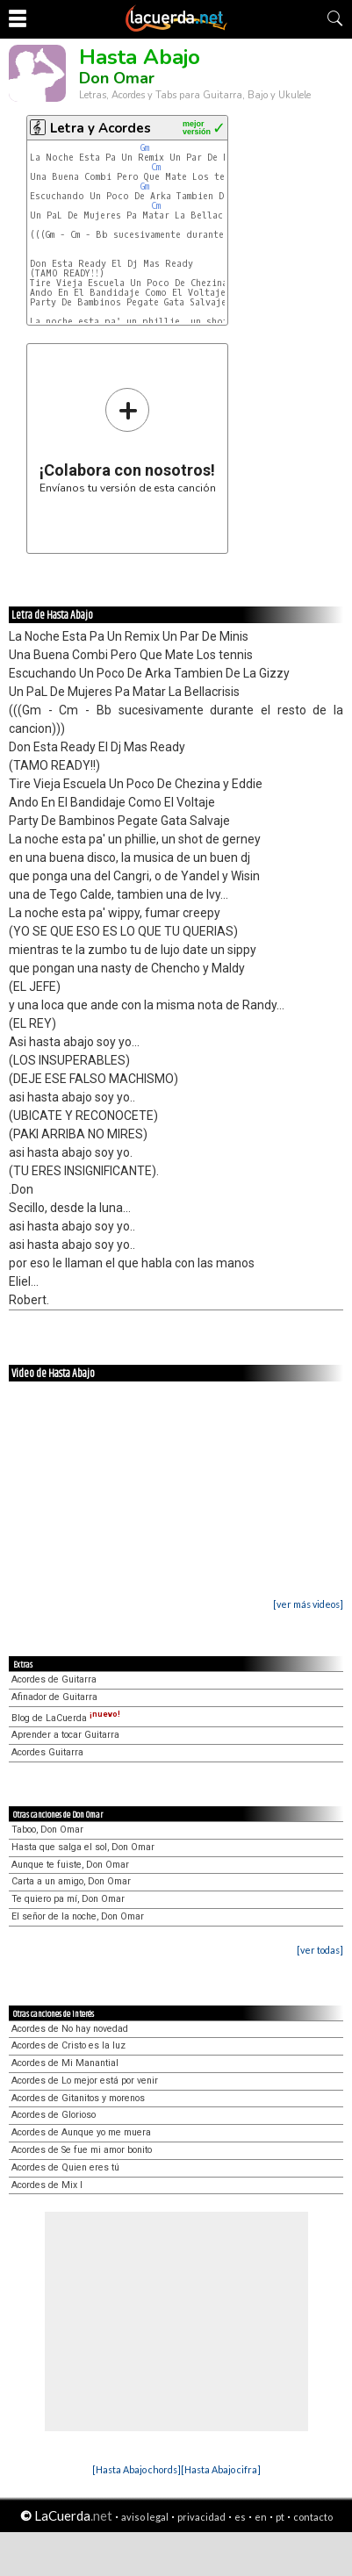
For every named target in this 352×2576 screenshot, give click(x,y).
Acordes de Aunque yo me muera (81, 2132)
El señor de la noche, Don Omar (77, 1916)
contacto (313, 2516)
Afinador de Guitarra (54, 1697)
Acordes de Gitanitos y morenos (78, 2098)
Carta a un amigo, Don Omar (71, 1881)
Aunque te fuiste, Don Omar (70, 1864)
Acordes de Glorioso (53, 2114)
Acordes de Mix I (47, 2185)
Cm (156, 167)
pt (280, 2516)
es (240, 2516)
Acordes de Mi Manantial (65, 2063)
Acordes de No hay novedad (69, 2028)
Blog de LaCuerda (65, 1718)
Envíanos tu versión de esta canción (128, 440)
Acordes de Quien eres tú (65, 2167)
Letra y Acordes (100, 128)
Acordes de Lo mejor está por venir (84, 2080)
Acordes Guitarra (47, 1752)
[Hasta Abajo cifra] (221, 2469)
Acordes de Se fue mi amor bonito (81, 2150)
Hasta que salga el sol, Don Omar (82, 1847)
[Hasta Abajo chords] (136, 2469)
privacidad (201, 2516)
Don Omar (116, 78)
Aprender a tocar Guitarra (65, 1734)
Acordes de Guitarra (54, 1679)
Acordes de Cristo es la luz (68, 2045)
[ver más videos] (308, 1604)
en (261, 2516)
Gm (144, 148)
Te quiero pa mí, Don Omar (68, 1899)
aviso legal (145, 2516)
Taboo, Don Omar (47, 1829)
